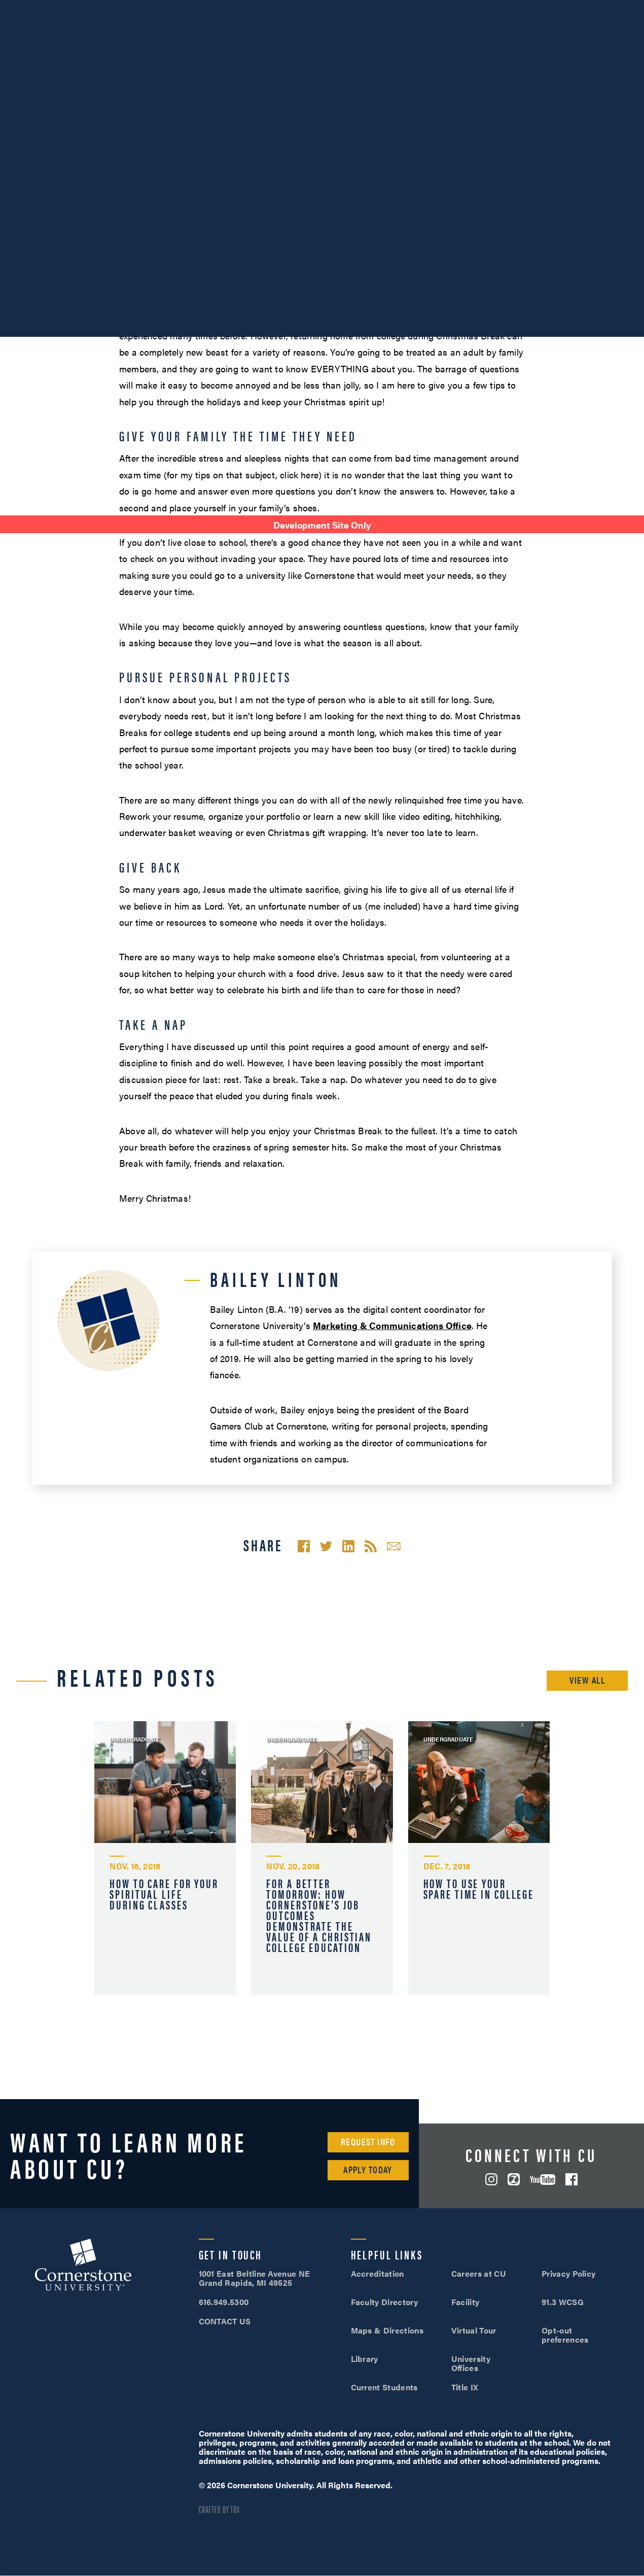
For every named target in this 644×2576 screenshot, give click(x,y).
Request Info (368, 2141)
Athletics (170, 9)
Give (250, 9)
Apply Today (367, 2169)
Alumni (214, 9)
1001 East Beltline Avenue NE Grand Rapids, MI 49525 (254, 2278)
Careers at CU (478, 2273)
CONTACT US (225, 2321)
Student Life (441, 36)
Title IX (465, 2387)
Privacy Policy (568, 2273)
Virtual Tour (473, 2330)
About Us (121, 9)
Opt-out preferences (565, 2334)
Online (596, 36)
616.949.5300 (445, 9)
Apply (603, 9)
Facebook (571, 2179)
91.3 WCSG (563, 2302)
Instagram (491, 2179)
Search (628, 36)
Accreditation (377, 2273)
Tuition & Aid (524, 36)
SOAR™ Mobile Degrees (48, 9)
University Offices (470, 2363)
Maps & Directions (387, 2330)
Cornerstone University (83, 2266)
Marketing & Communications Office (392, 1325)
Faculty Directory (384, 2302)
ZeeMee (514, 2179)
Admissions (359, 36)
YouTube (542, 2179)
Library (364, 2358)
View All (587, 1680)
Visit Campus (521, 9)
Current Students (384, 2387)
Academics (280, 36)
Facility (465, 2302)
